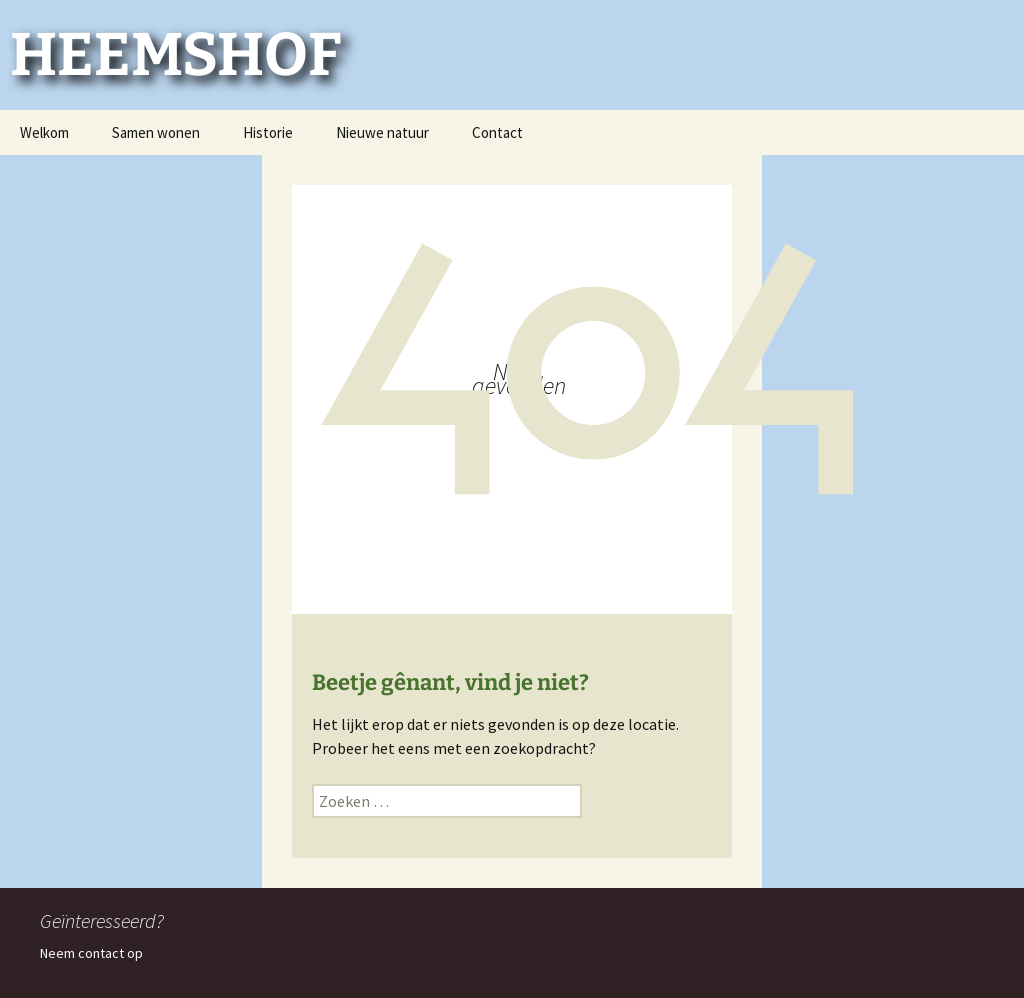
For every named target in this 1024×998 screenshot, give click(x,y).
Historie (268, 132)
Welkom (44, 132)
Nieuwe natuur (382, 132)
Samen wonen (156, 132)
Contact (497, 132)
